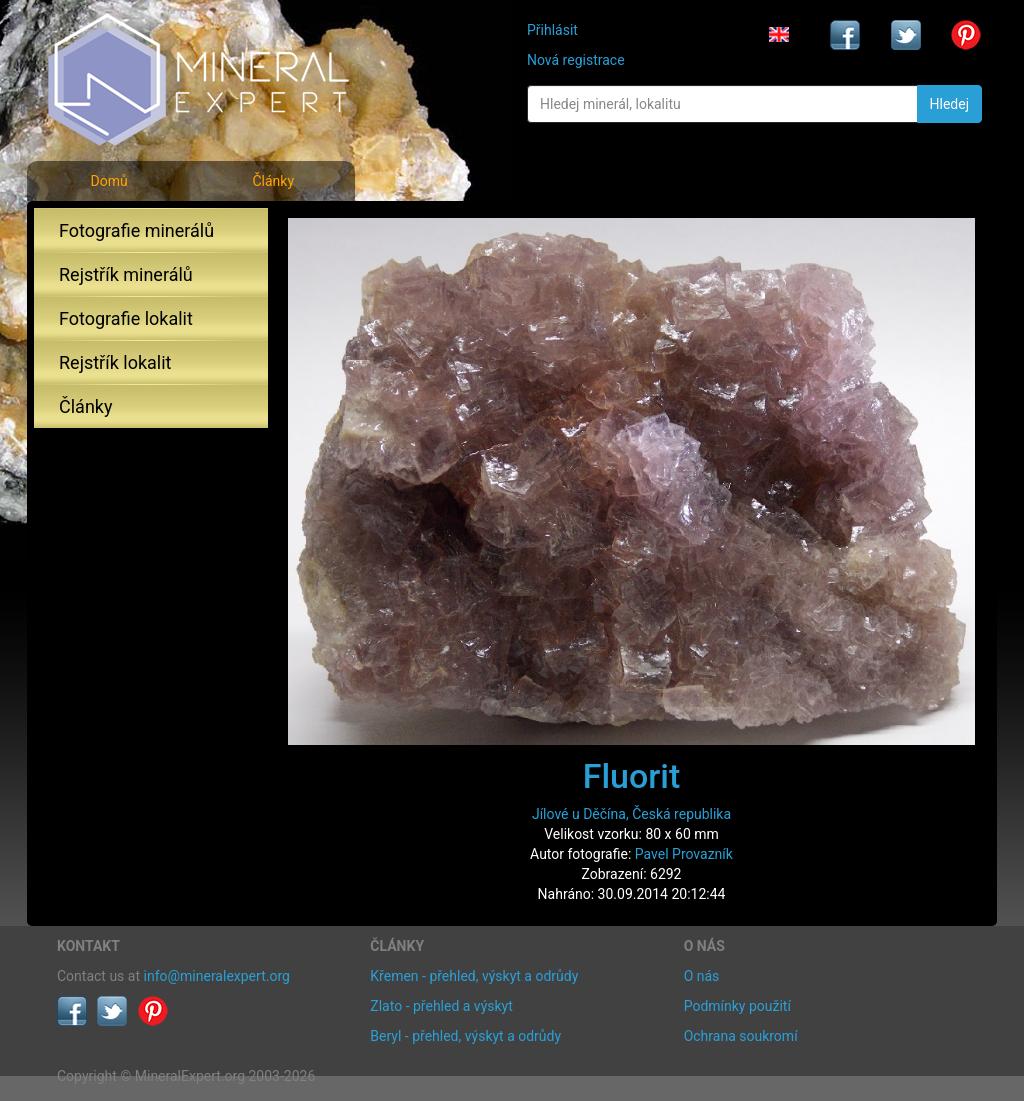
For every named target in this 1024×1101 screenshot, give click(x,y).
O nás (702, 976)
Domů (108, 181)
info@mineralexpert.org (217, 976)
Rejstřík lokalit (115, 362)
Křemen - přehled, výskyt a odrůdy (474, 976)
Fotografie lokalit (126, 318)
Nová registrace (576, 60)
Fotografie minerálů (136, 230)
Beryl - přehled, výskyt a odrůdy (465, 1036)
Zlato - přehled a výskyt (441, 1006)
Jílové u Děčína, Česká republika (631, 814)
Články (273, 181)
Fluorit (632, 776)
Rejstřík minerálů (126, 274)
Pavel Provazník (684, 854)
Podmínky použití (737, 1006)
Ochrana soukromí (741, 1036)
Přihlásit (552, 30)
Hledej (949, 104)
